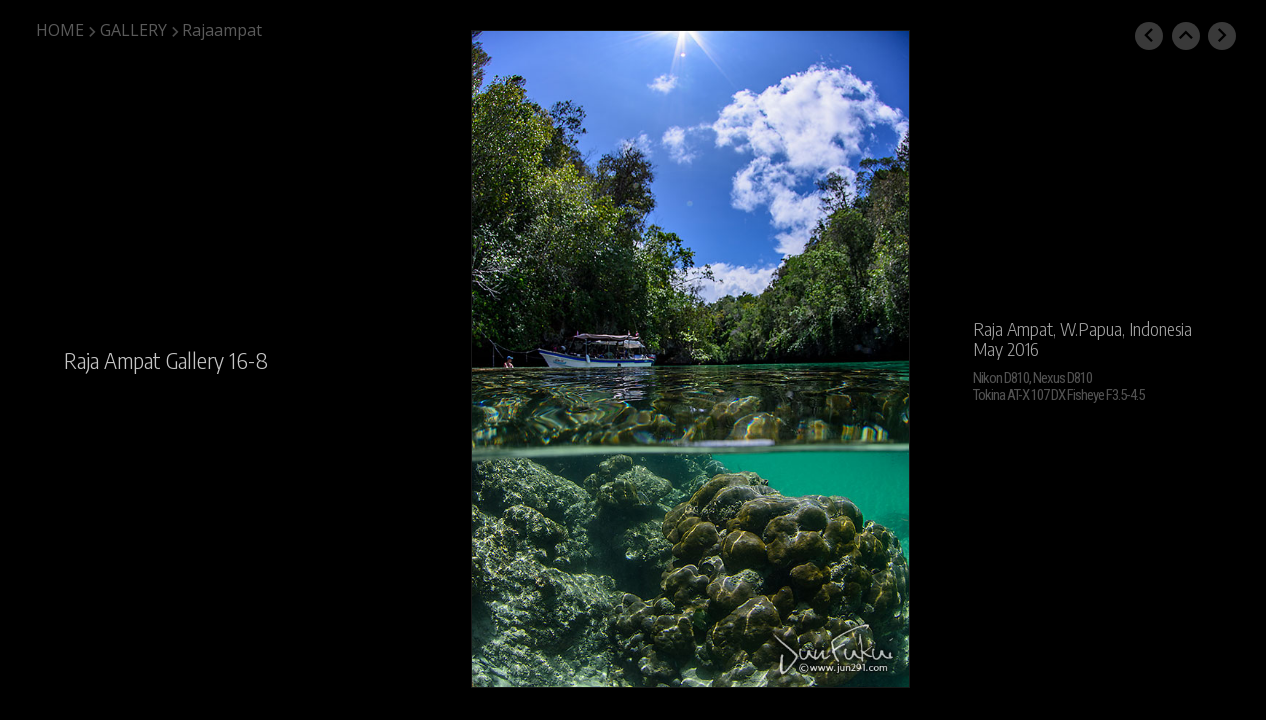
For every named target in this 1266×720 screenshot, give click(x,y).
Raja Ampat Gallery (144, 360)
